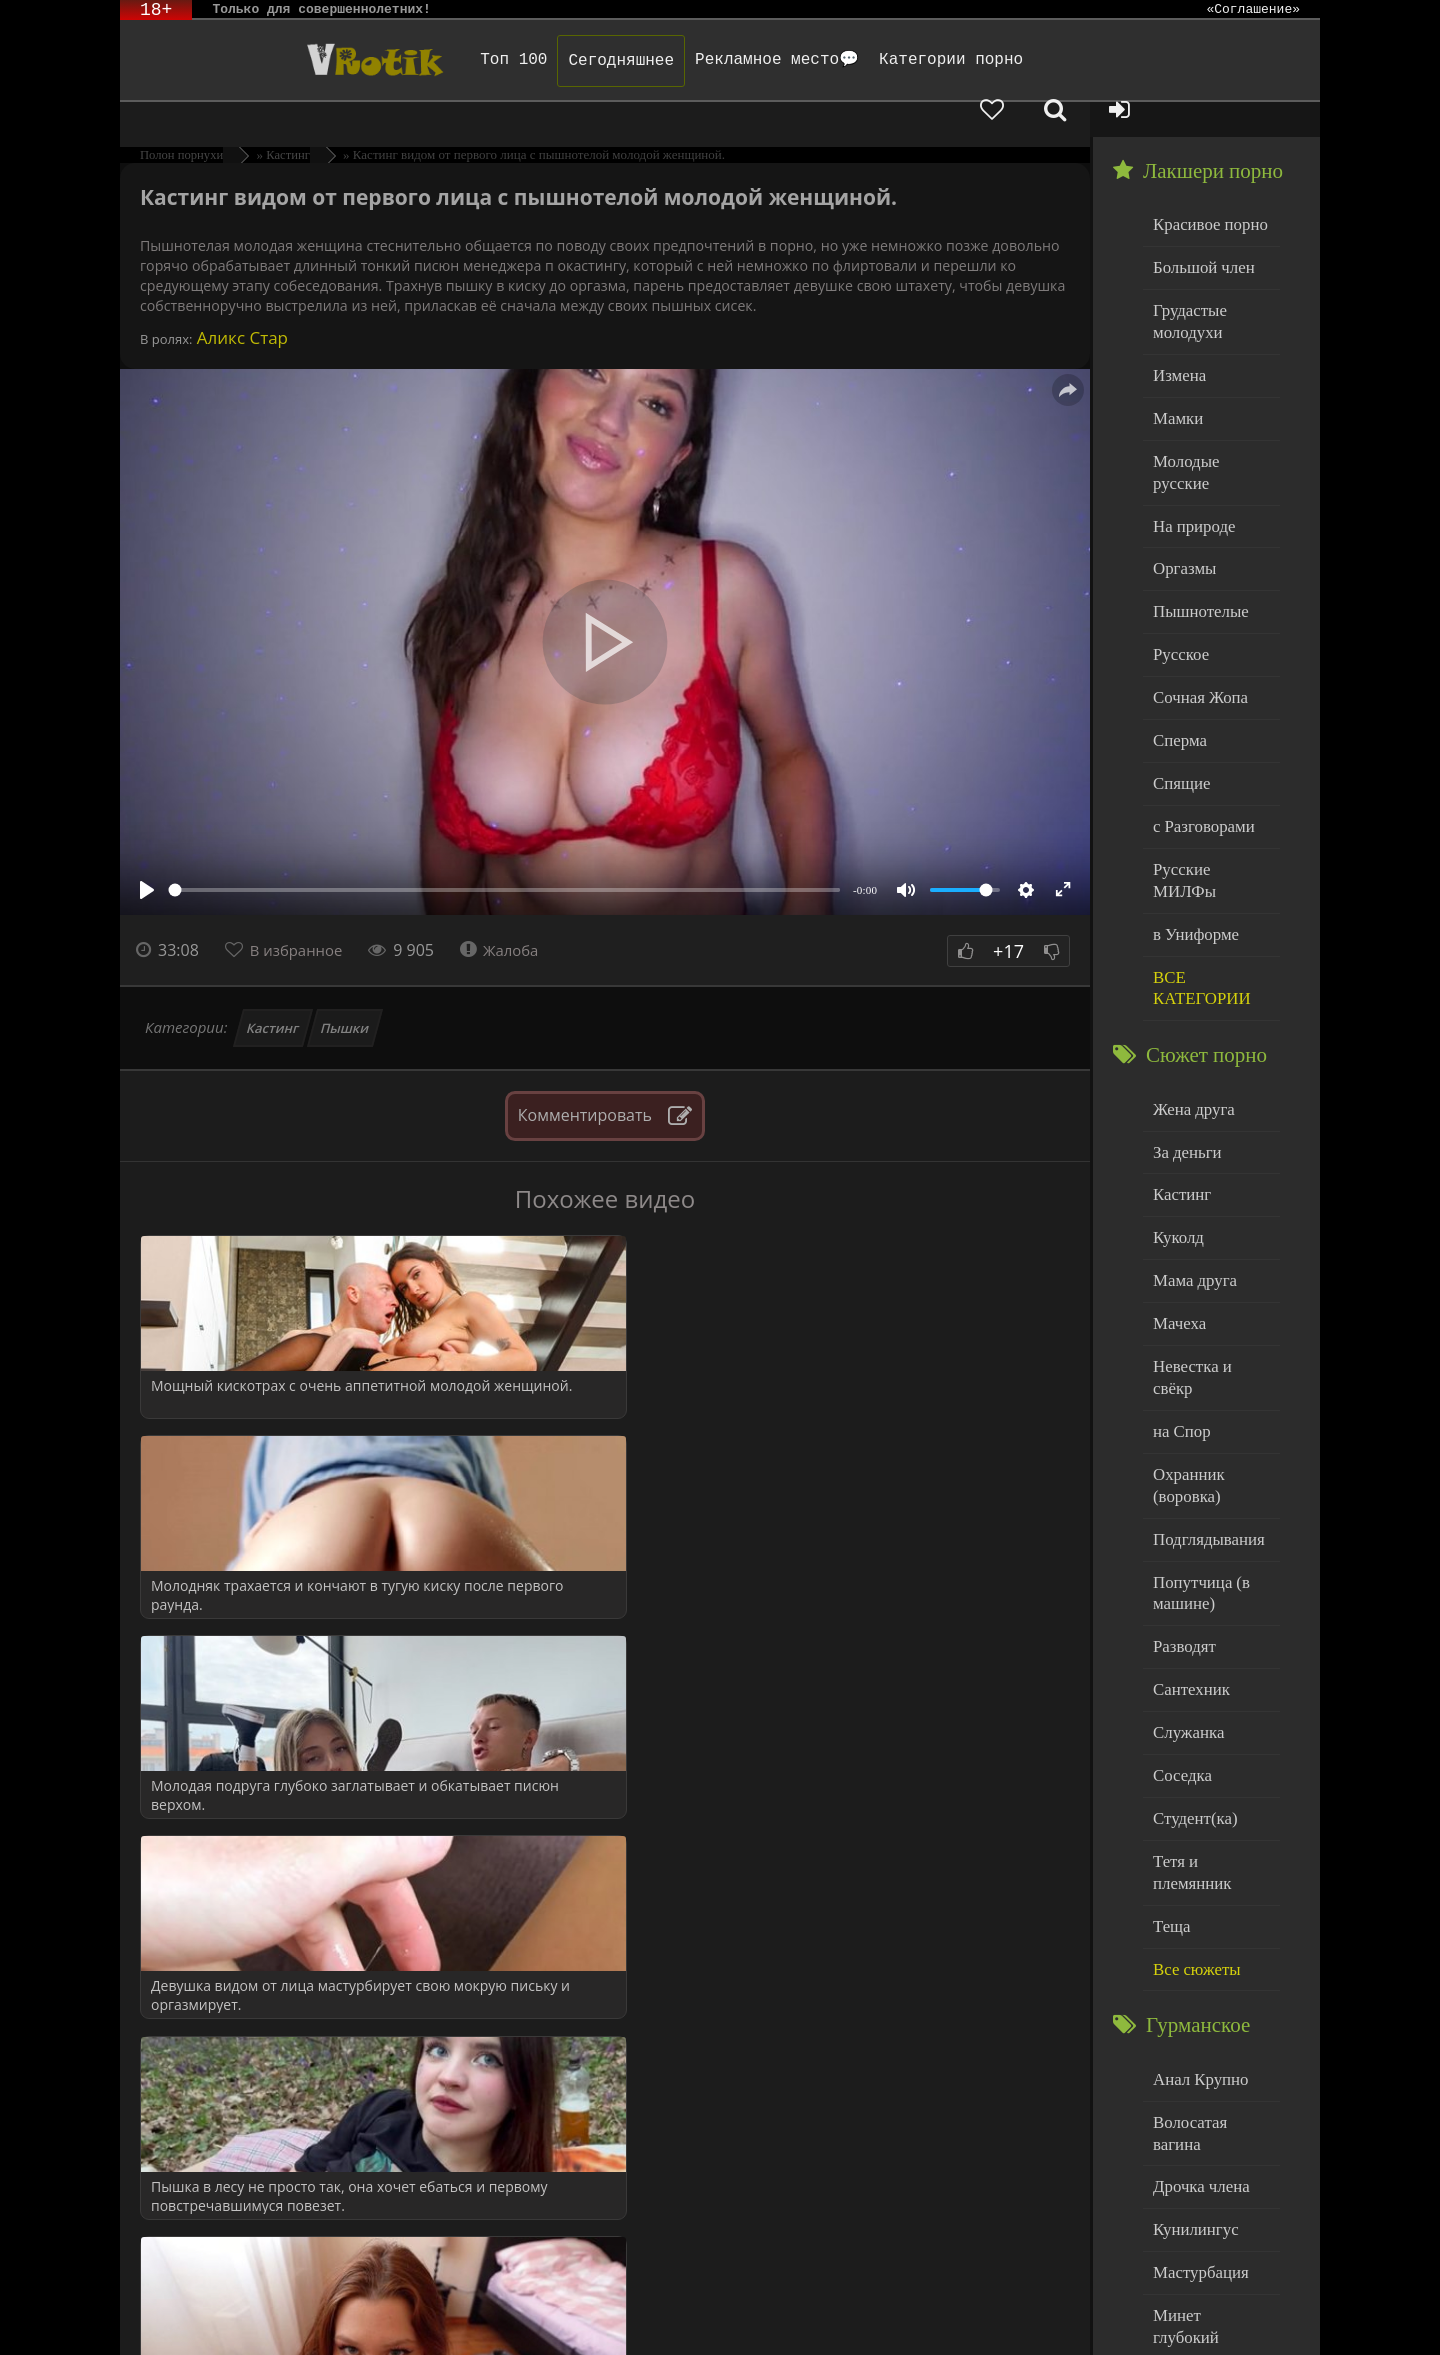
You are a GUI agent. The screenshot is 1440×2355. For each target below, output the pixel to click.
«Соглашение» (1253, 10)
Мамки (1175, 370)
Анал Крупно (1196, 1859)
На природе (1190, 451)
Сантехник (1187, 1508)
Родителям (924, 2312)
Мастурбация (1195, 2021)
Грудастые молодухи (1186, 279)
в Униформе (1191, 815)
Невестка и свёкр (1208, 1226)
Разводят (1181, 1468)
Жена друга (1189, 983)
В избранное (301, 915)
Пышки (345, 993)
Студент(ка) (1190, 1630)
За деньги (1184, 1024)
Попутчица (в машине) (1196, 1418)
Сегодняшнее (557, 61)
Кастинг (273, 993)
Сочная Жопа (1195, 613)
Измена (1176, 329)
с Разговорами (1198, 734)
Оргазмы (1181, 491)
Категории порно (887, 60)
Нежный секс (1195, 2102)
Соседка (1179, 1589)
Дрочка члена (1196, 1940)
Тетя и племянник (1210, 1670)
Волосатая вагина (1209, 1899)
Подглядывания (1203, 1367)
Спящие (1178, 694)
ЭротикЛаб (170, 2312)
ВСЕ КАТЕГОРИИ (1196, 866)
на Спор (1179, 1267)
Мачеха (1176, 1186)
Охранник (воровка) (1185, 1317)
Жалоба (511, 915)
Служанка (1185, 1549)
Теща (1169, 1711)
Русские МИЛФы (1208, 775)
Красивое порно (1204, 188)
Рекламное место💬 (713, 60)
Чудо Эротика (281, 60)
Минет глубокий (1205, 2061)
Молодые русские (1209, 410)
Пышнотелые (1195, 532)
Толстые (1179, 2142)
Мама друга (1190, 1145)
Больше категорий (1211, 2223)
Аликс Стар (240, 302)
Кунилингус (1191, 1980)
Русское (1178, 572)
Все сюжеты (1192, 1751)
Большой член (1198, 229)
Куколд (1175, 1105)
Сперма (1177, 653)
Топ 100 (449, 60)
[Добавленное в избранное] (1110, 60)
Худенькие (1186, 2183)
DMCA (489, 2312)
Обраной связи (678, 2327)
